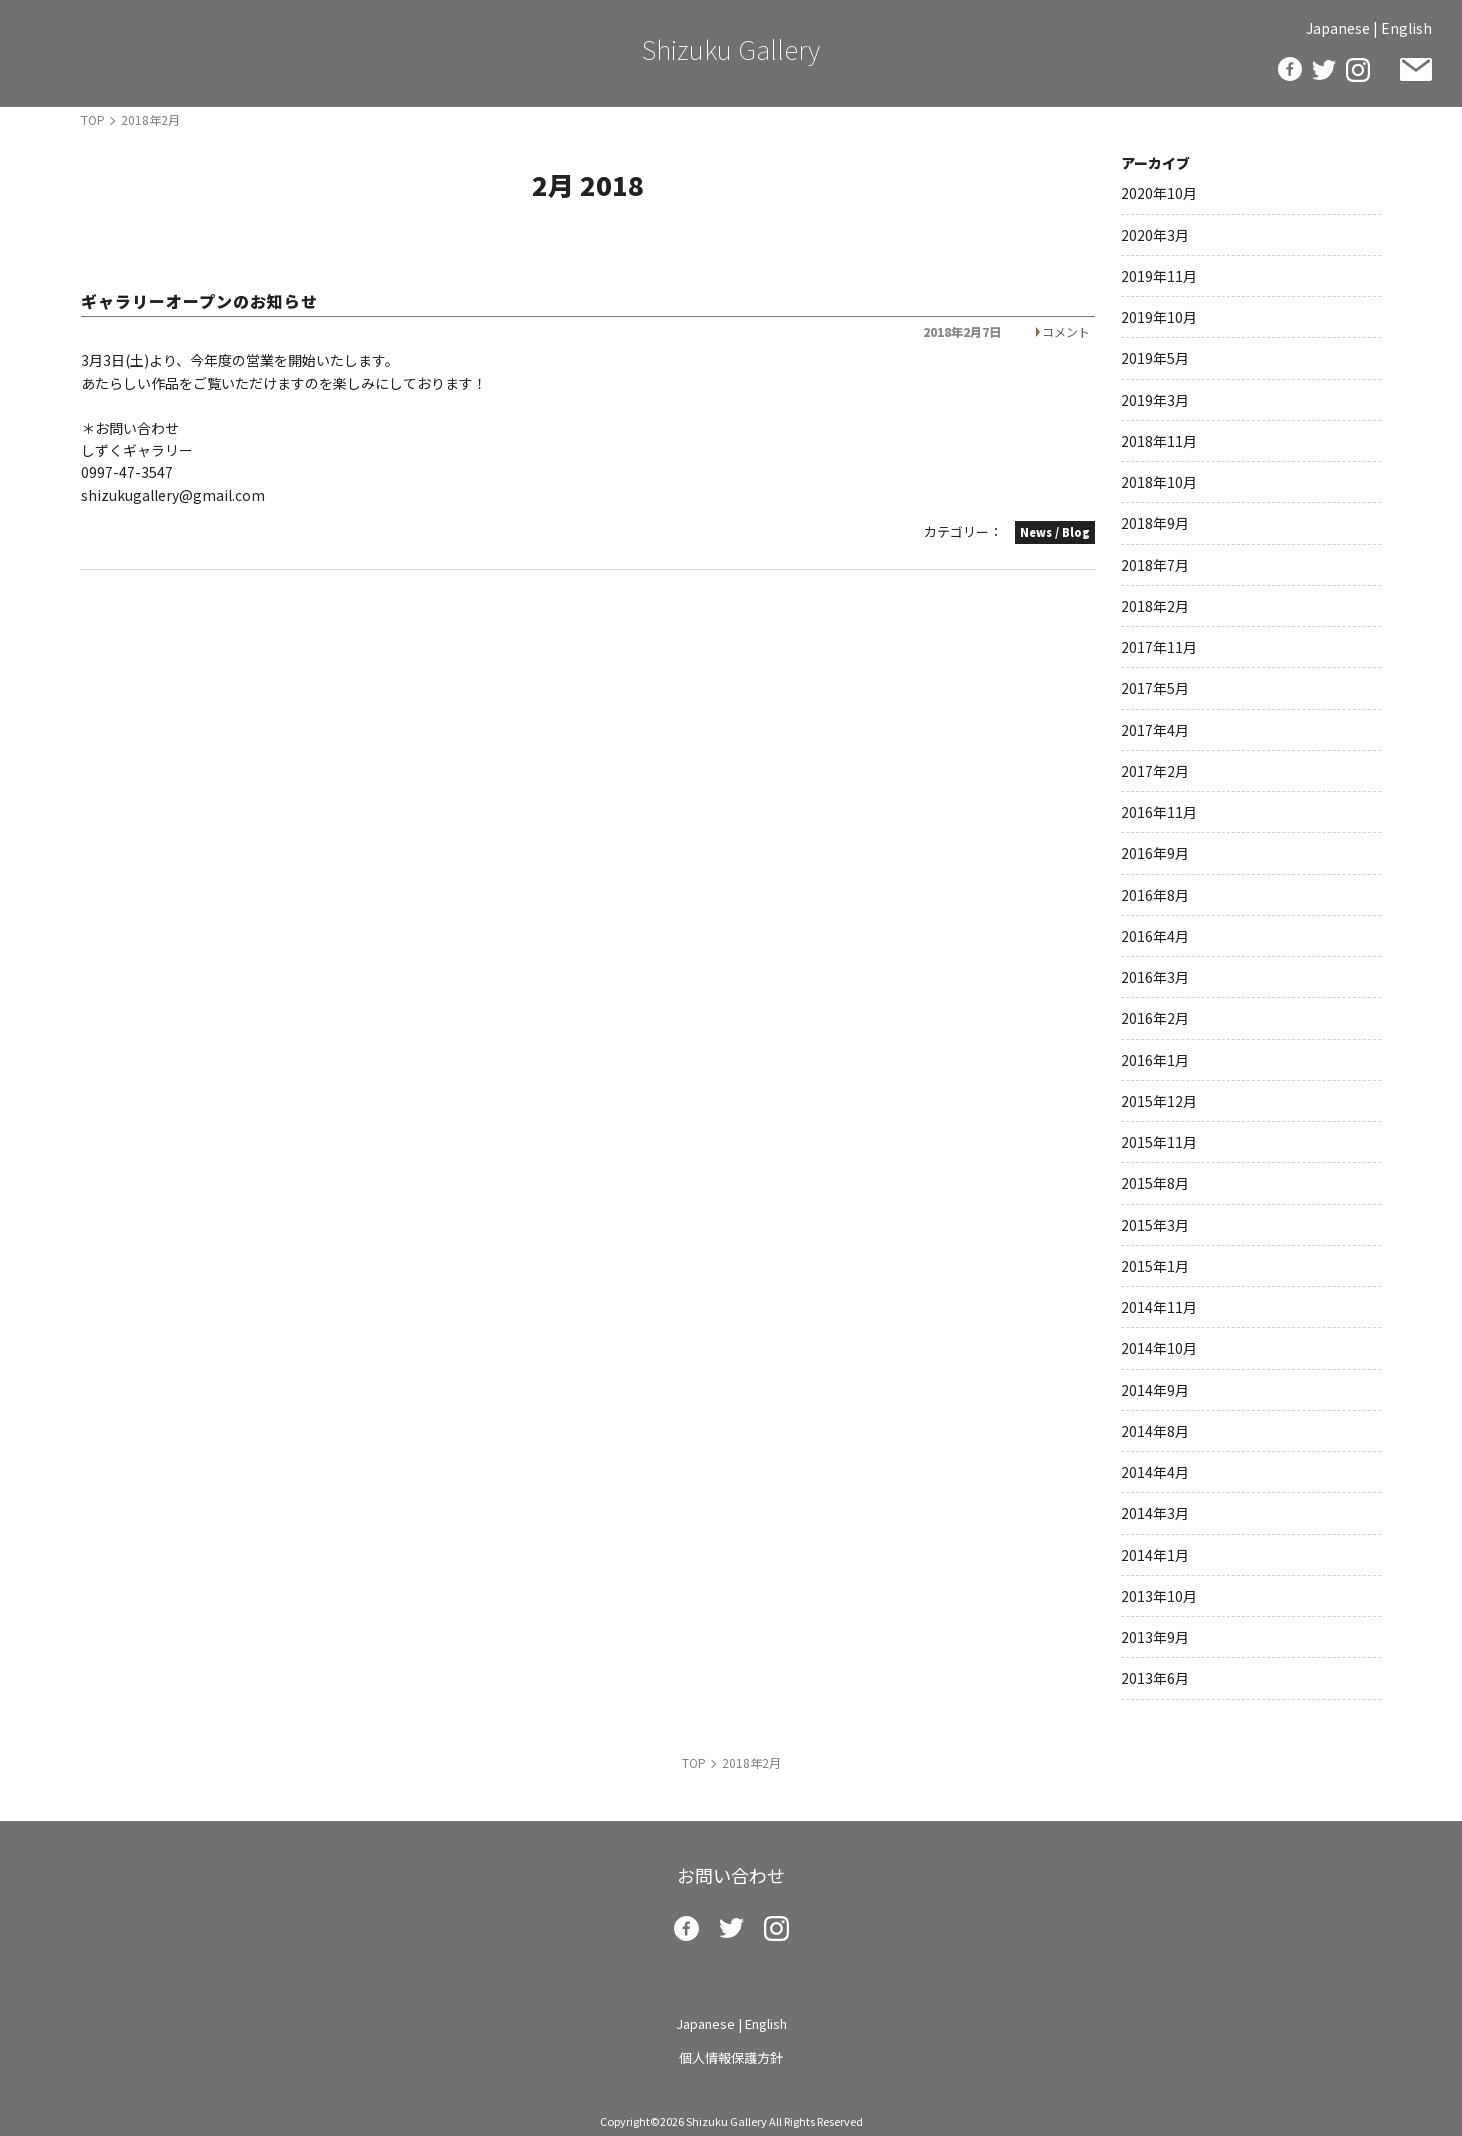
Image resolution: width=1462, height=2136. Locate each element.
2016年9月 (1155, 853)
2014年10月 (1159, 1348)
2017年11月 (1159, 647)
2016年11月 (1159, 812)
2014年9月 (1155, 1390)
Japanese (1338, 28)
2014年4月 (1155, 1472)
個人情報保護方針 (731, 2057)
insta (1358, 70)
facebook (1290, 69)
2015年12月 (1159, 1101)
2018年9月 (1155, 523)
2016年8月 (1155, 895)
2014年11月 (1159, 1307)
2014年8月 (1155, 1431)
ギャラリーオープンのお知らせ (199, 301)
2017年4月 (1155, 730)
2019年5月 (1155, 358)
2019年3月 (1155, 400)
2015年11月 (1159, 1142)
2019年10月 (1159, 317)
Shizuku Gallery (731, 48)
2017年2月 (1155, 771)
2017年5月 (1155, 688)
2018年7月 (1155, 565)
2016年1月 (1155, 1060)
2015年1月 (1155, 1266)
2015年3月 (1155, 1225)
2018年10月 (1159, 482)
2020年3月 (1155, 235)
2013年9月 (1155, 1637)
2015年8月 (1155, 1183)
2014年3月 (1155, 1513)
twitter (1324, 70)
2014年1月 (1155, 1555)
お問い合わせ (1416, 70)
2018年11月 (1159, 441)
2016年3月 (1155, 977)
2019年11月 (1159, 276)
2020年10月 (1159, 193)
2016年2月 (1155, 1018)
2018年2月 (1155, 606)
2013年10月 (1159, 1596)
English (1406, 28)
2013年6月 (1155, 1678)
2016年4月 (1155, 936)
